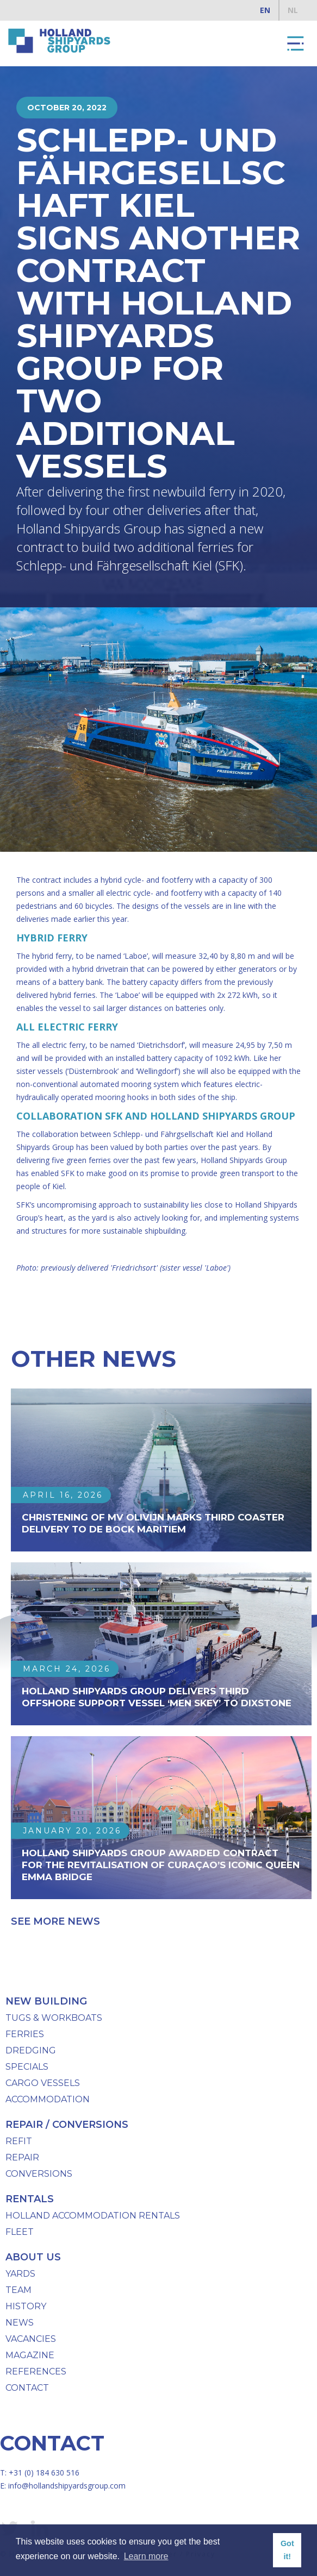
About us (33, 2257)
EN (265, 10)
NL (293, 10)
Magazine (29, 2355)
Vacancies (30, 2339)
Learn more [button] (146, 2556)
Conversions (38, 2174)
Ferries (24, 2034)
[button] (295, 43)
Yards (20, 2274)
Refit (18, 2141)
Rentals (29, 2199)
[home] (57, 40)
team (18, 2290)
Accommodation (47, 2099)
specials (26, 2067)
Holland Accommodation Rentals (92, 2215)
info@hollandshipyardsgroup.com (67, 2485)
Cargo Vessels (42, 2083)
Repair (22, 2157)
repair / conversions (66, 2125)
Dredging (30, 2050)
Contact (27, 2388)
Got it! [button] (287, 2550)
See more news (55, 1921)
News (19, 2322)
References (35, 2371)
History (25, 2306)
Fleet (19, 2232)
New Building (46, 2001)
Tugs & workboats (53, 2018)
